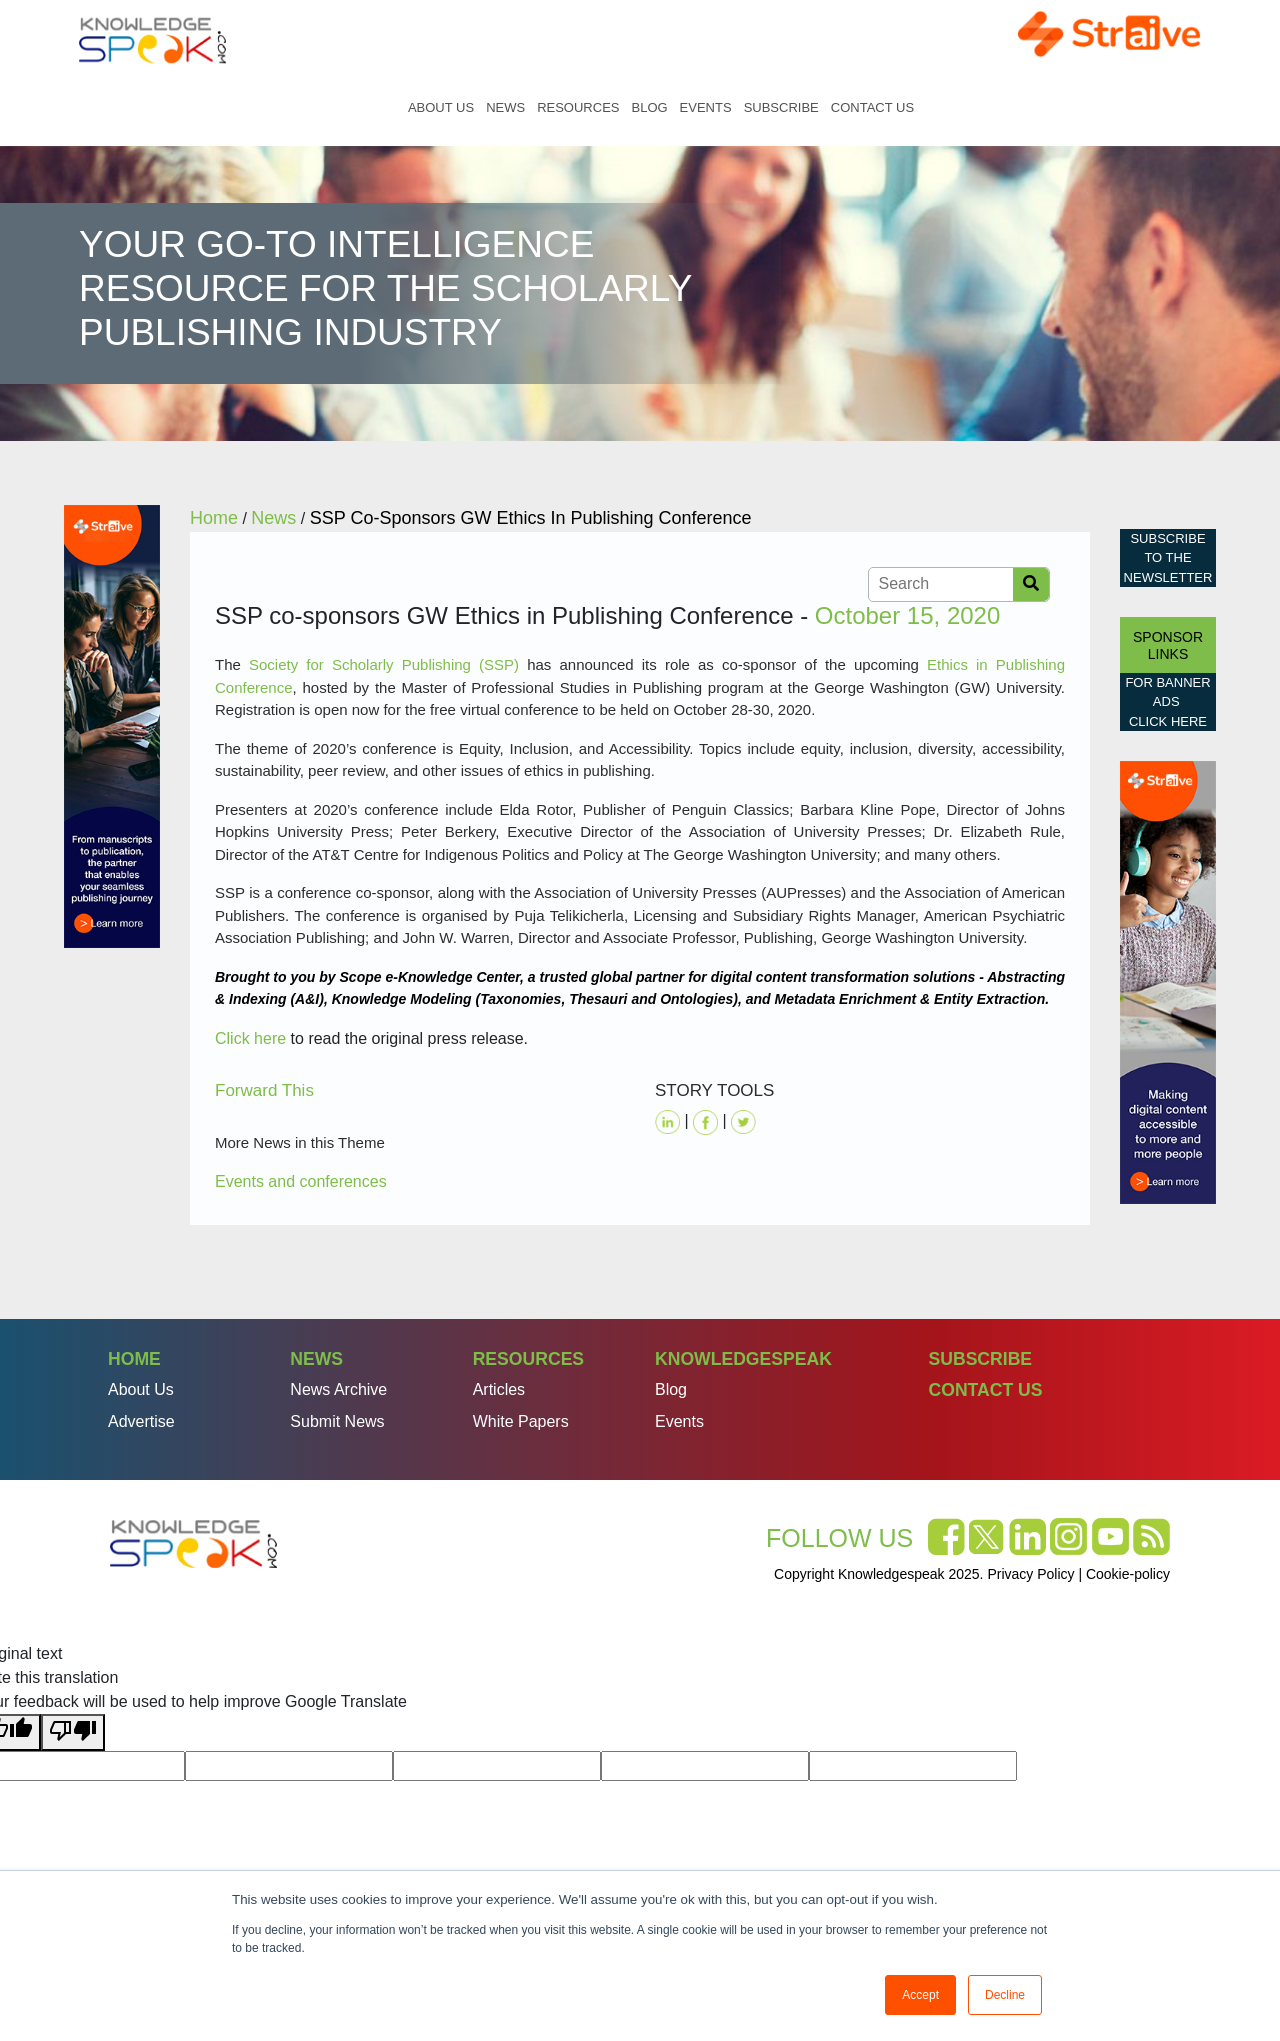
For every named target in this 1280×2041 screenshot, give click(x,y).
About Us (441, 107)
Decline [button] (1005, 1995)
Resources (578, 107)
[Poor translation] (73, 1732)
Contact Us (872, 107)
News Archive (338, 1389)
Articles (499, 1389)
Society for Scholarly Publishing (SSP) (384, 664)
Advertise (141, 1421)
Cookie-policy (1128, 1574)
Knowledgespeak (743, 1359)
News (505, 107)
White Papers (521, 1421)
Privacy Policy (1030, 1574)
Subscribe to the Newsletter (1168, 558)
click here (1168, 721)
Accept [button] (920, 1995)
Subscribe (781, 107)
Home (381, 107)
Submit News (337, 1421)
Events (706, 107)
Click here (250, 1038)
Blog (649, 107)
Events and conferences (301, 1181)
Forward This (264, 1090)
